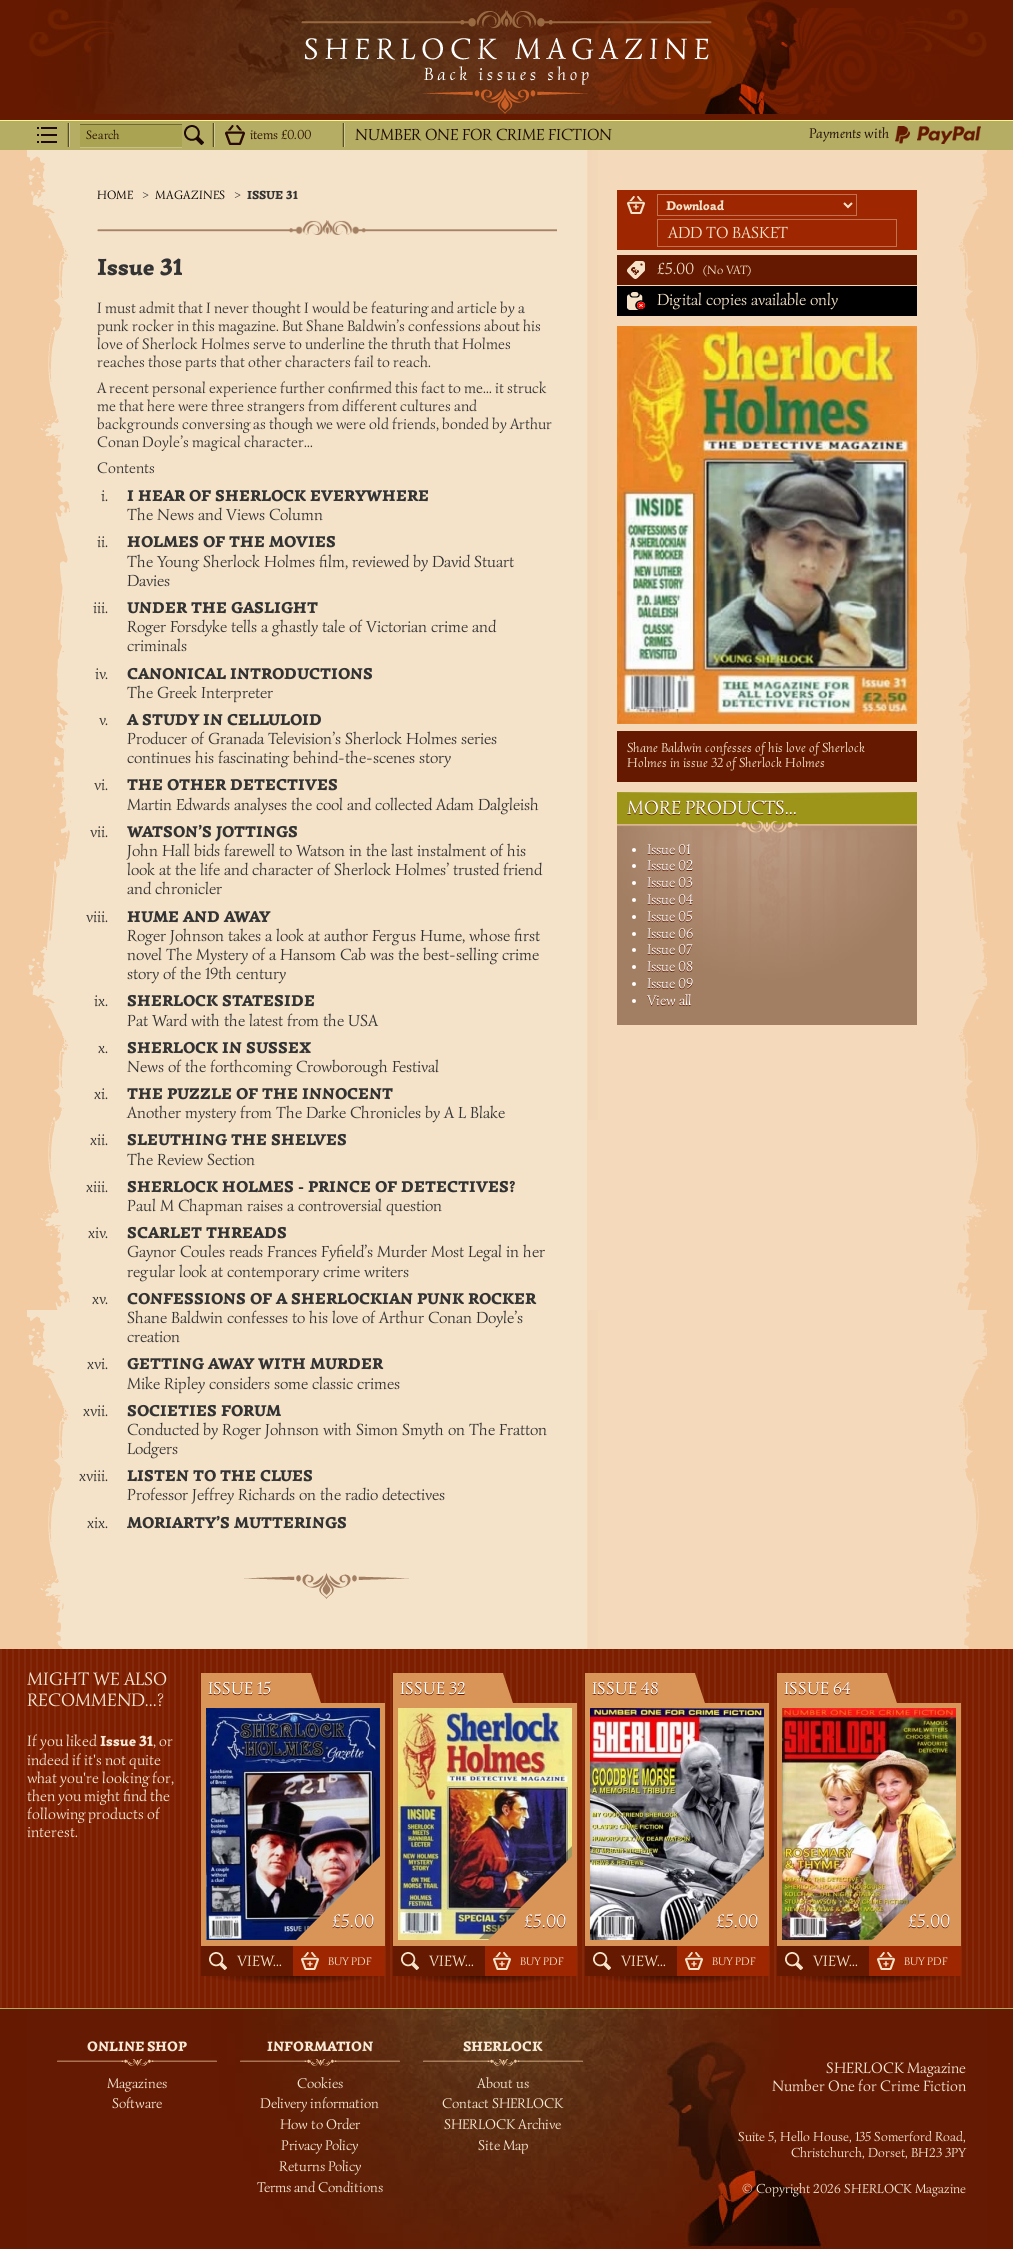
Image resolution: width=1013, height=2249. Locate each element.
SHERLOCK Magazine (506, 62)
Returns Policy (320, 2166)
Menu (47, 135)
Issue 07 (669, 949)
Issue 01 (669, 849)
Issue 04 (670, 899)
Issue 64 (817, 1688)
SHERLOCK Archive (502, 2124)
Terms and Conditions (320, 2187)
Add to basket (728, 233)
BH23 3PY (938, 2153)
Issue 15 (239, 1688)
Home (115, 194)
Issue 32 (433, 1688)
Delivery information (319, 2103)
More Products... (712, 808)
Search (102, 135)
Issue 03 (670, 882)
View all (669, 1000)
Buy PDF (349, 1961)
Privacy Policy (319, 2145)
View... (259, 1961)
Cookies (320, 2083)
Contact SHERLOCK (502, 2103)
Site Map (503, 2145)
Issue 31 (272, 195)
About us (503, 2083)
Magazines (190, 194)
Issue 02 (670, 865)
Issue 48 (625, 1688)
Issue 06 (670, 933)
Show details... (235, 135)
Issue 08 (670, 966)
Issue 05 (670, 916)
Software (137, 2103)
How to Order (320, 2124)
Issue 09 (670, 983)
